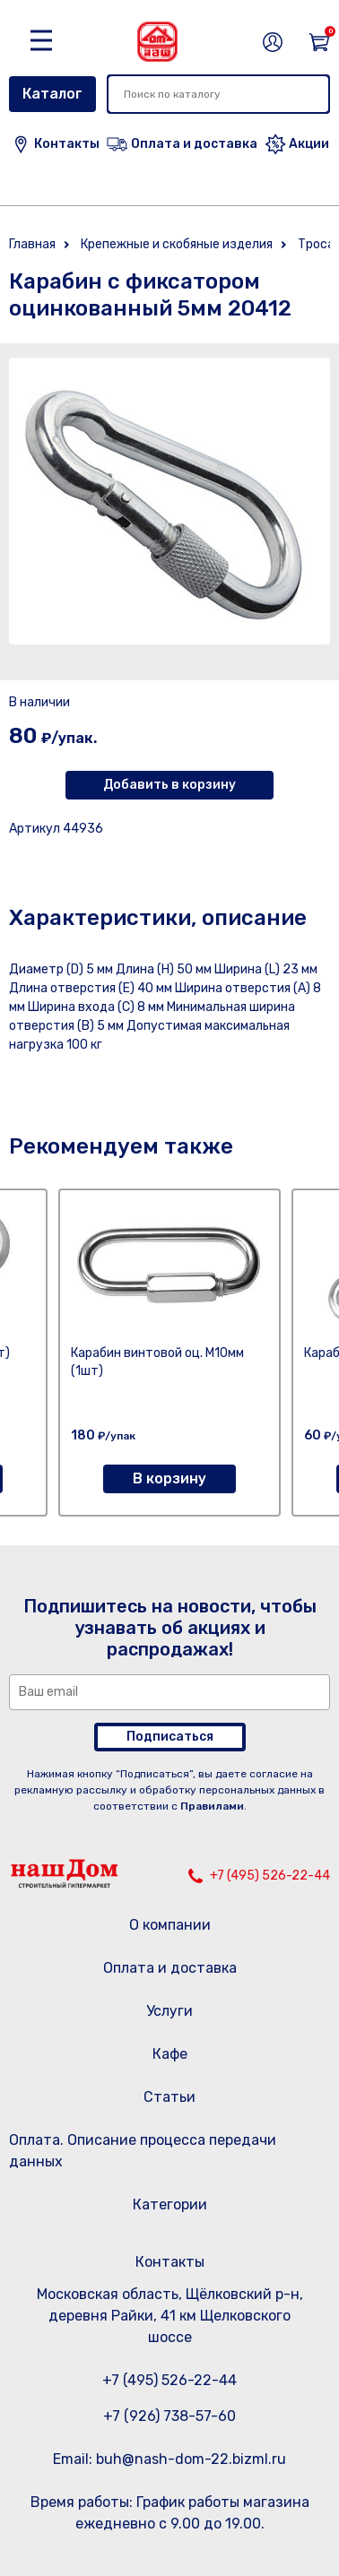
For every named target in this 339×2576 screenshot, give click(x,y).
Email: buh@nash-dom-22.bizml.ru (169, 2459)
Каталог (52, 93)
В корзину (169, 1478)
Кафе (169, 2053)
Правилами (212, 1806)
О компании (170, 1924)
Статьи (169, 2096)
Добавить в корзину (169, 784)
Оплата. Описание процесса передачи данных (142, 2150)
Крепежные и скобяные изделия (177, 244)
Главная (32, 244)
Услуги (169, 2010)
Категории (170, 2204)
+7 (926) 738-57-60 (169, 2416)
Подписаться (169, 1736)
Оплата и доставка (170, 1967)
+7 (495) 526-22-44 (270, 1875)
